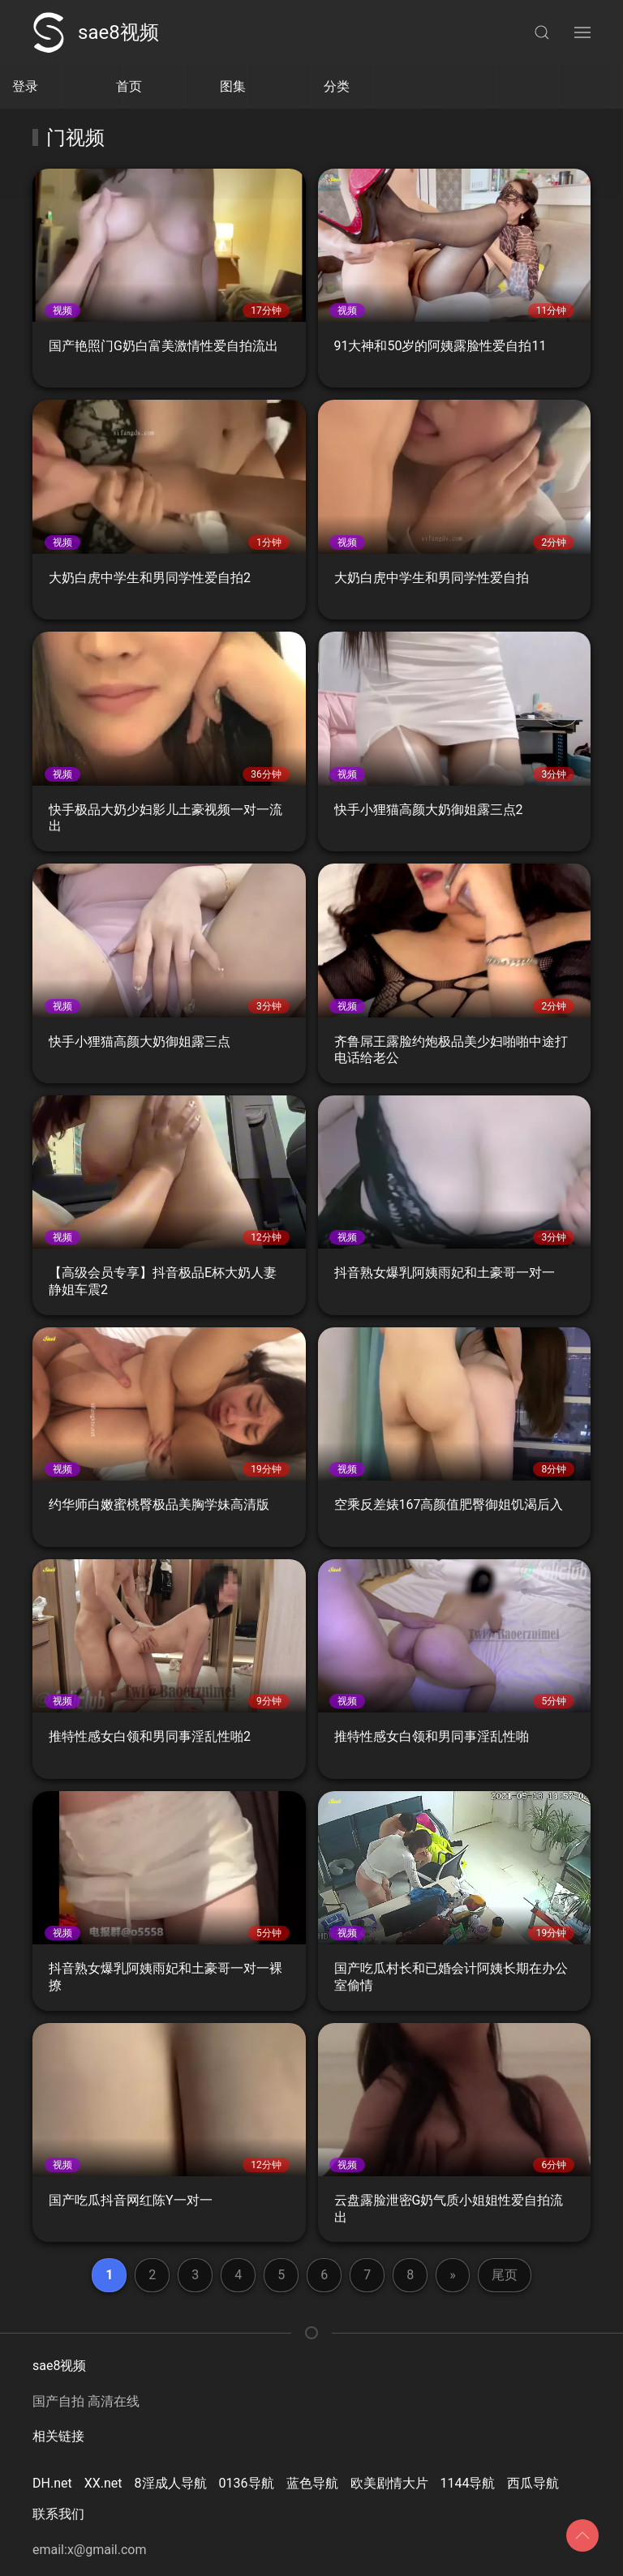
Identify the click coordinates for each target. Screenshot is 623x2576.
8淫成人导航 (171, 2483)
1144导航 (468, 2483)
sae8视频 (95, 32)
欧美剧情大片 (389, 2483)
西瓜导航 (533, 2483)
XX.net (103, 2483)
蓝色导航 (312, 2483)
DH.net (52, 2483)
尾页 (505, 2274)
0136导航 (246, 2483)
